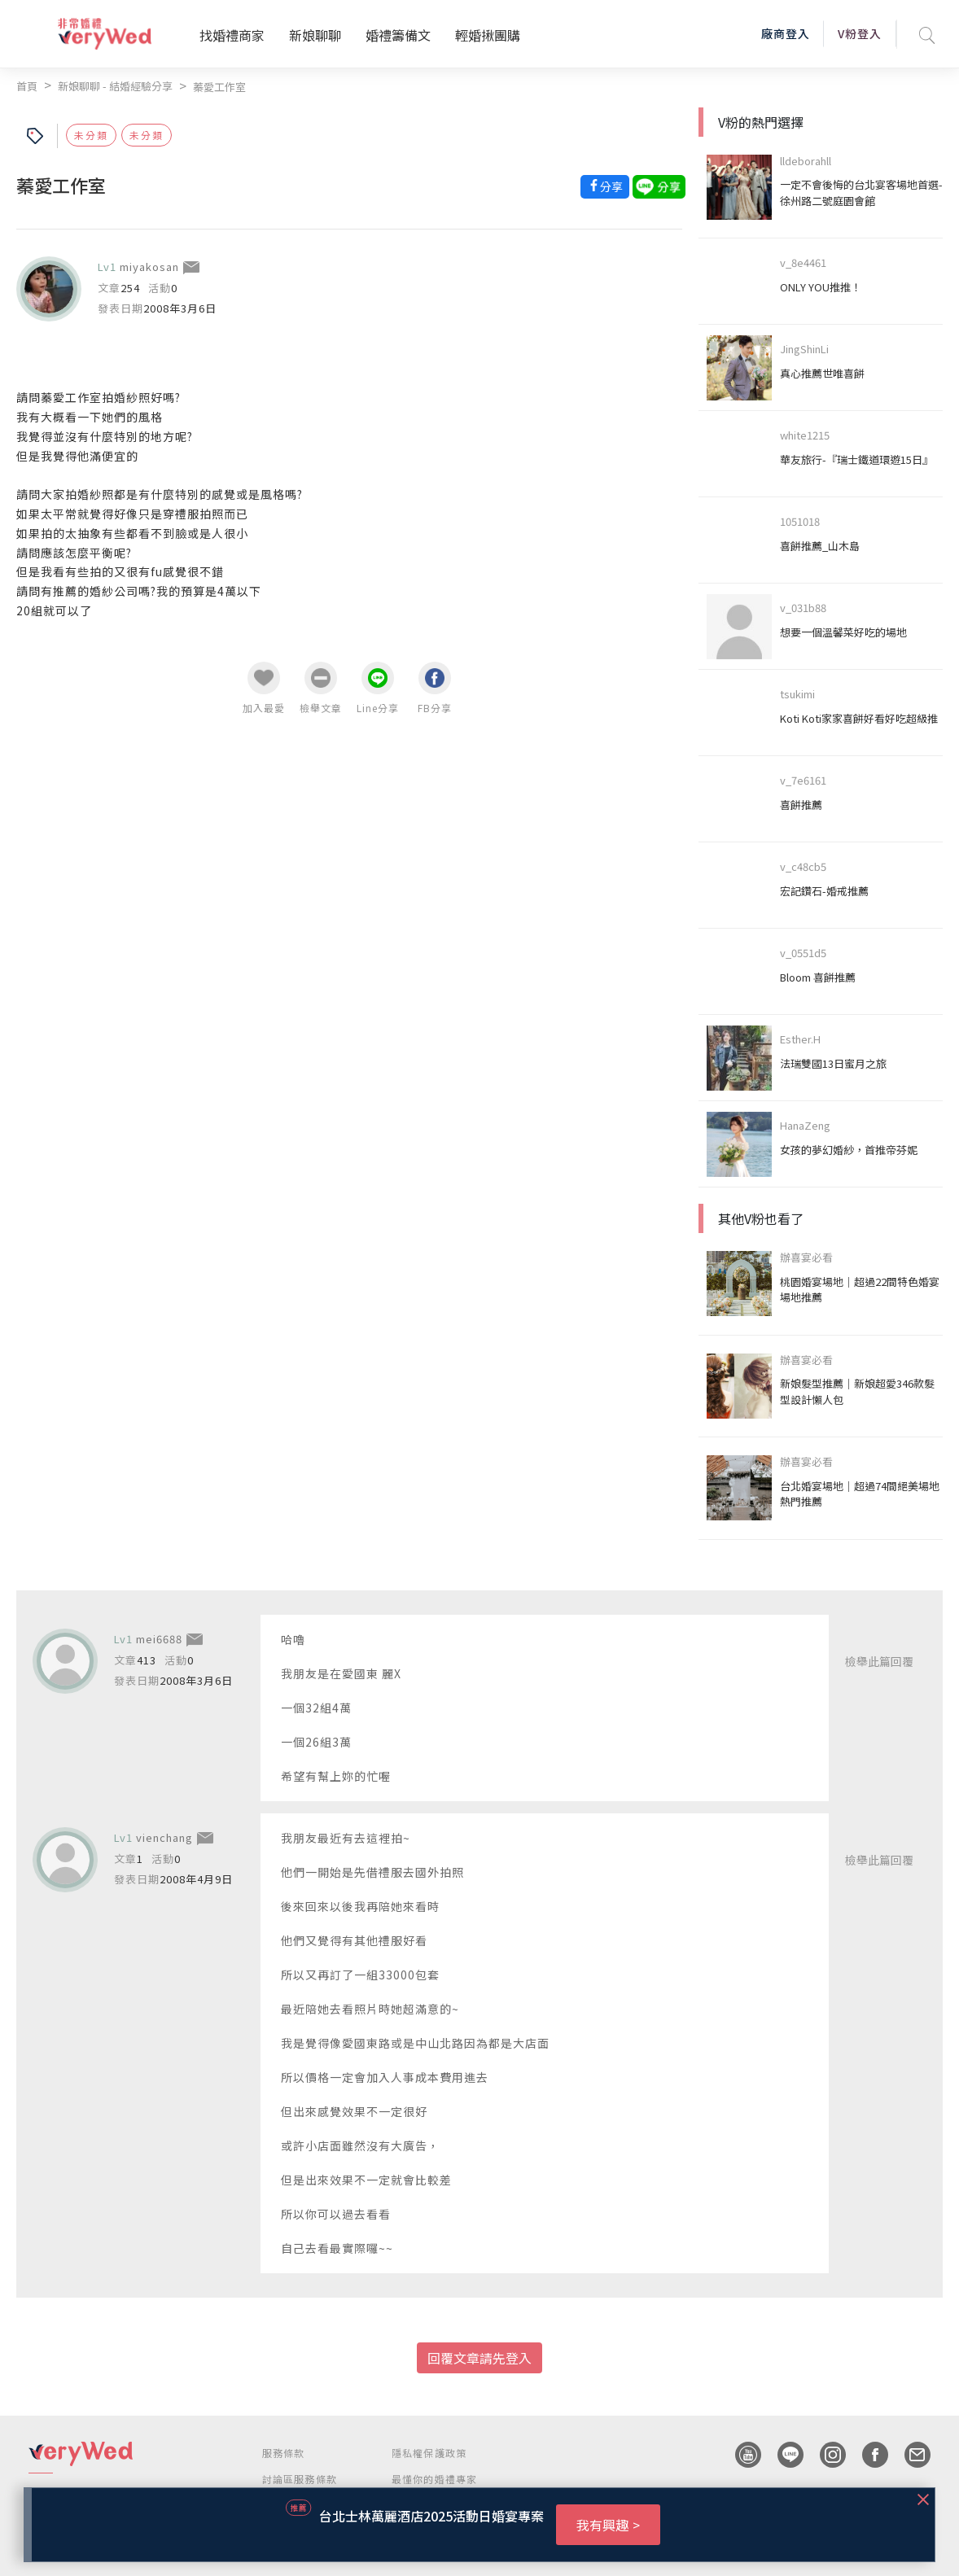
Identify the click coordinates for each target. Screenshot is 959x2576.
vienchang (164, 1837)
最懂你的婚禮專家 (435, 2479)
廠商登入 (785, 33)
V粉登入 (860, 33)
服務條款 (283, 2453)
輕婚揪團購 (487, 35)
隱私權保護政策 (429, 2453)
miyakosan (149, 266)
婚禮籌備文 (398, 35)
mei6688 (159, 1639)
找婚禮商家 (232, 35)
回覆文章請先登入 (479, 2358)
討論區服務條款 (299, 2479)
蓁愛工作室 (219, 86)
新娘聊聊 (315, 35)
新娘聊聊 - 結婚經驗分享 (115, 86)
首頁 (26, 86)
